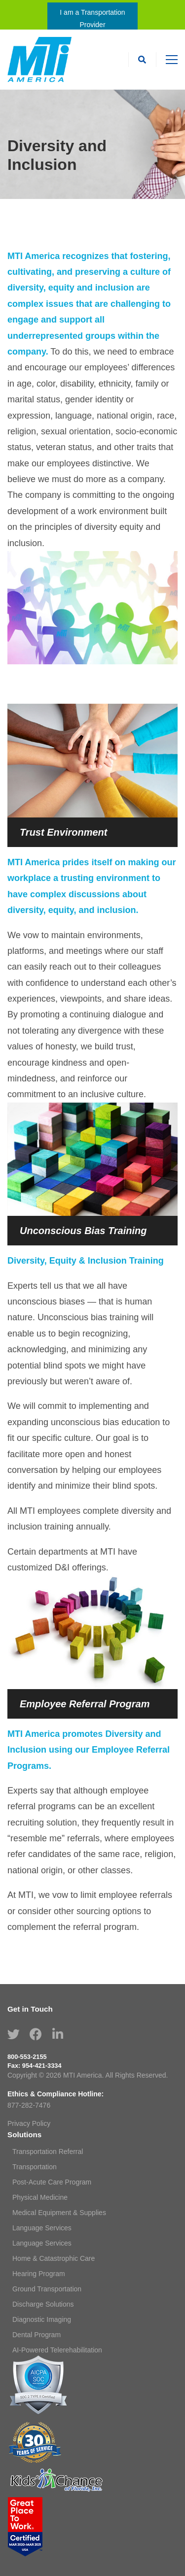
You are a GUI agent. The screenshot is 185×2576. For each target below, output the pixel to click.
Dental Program (36, 2335)
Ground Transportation (46, 2289)
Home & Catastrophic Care (53, 2258)
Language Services (42, 2228)
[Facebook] (36, 2034)
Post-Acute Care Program (51, 2182)
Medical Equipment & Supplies (59, 2213)
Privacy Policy (28, 2123)
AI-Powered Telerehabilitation (57, 2350)
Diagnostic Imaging (41, 2319)
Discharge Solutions (43, 2304)
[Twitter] (13, 2034)
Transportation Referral (47, 2151)
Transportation (34, 2167)
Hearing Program (38, 2274)
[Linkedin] (57, 2034)
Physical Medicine (40, 2197)
